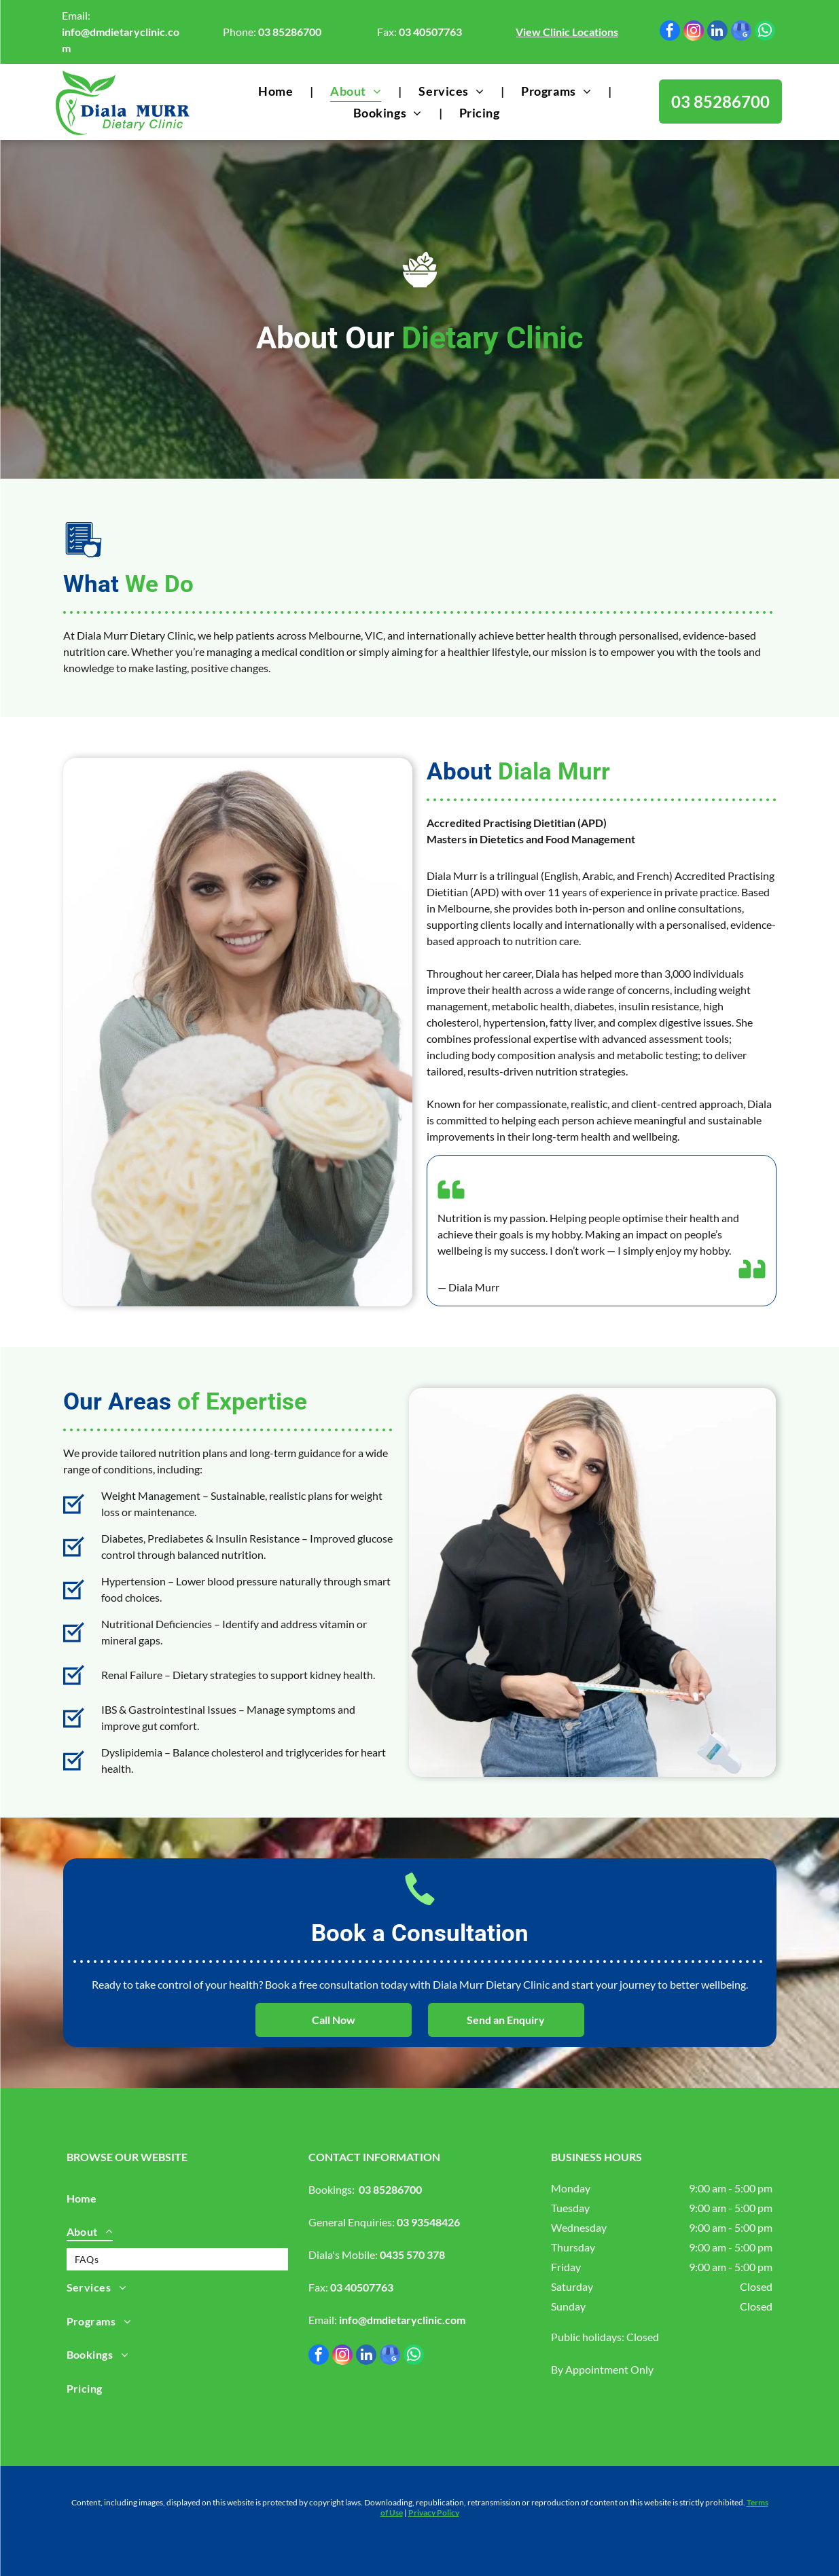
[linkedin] (717, 32)
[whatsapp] (765, 32)
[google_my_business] (741, 32)
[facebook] (670, 32)
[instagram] (693, 32)
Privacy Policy (433, 2512)
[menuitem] (277, 91)
